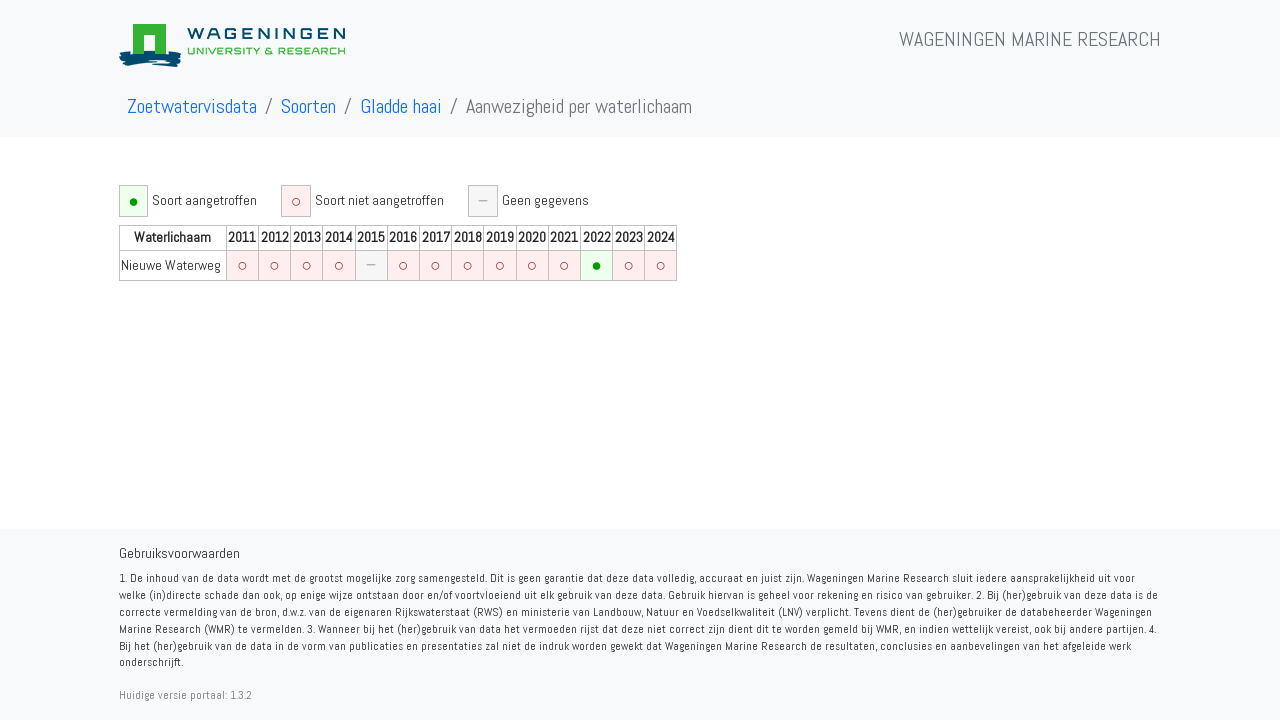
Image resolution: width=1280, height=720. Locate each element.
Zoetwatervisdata (192, 106)
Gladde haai (401, 106)
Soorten (308, 106)
